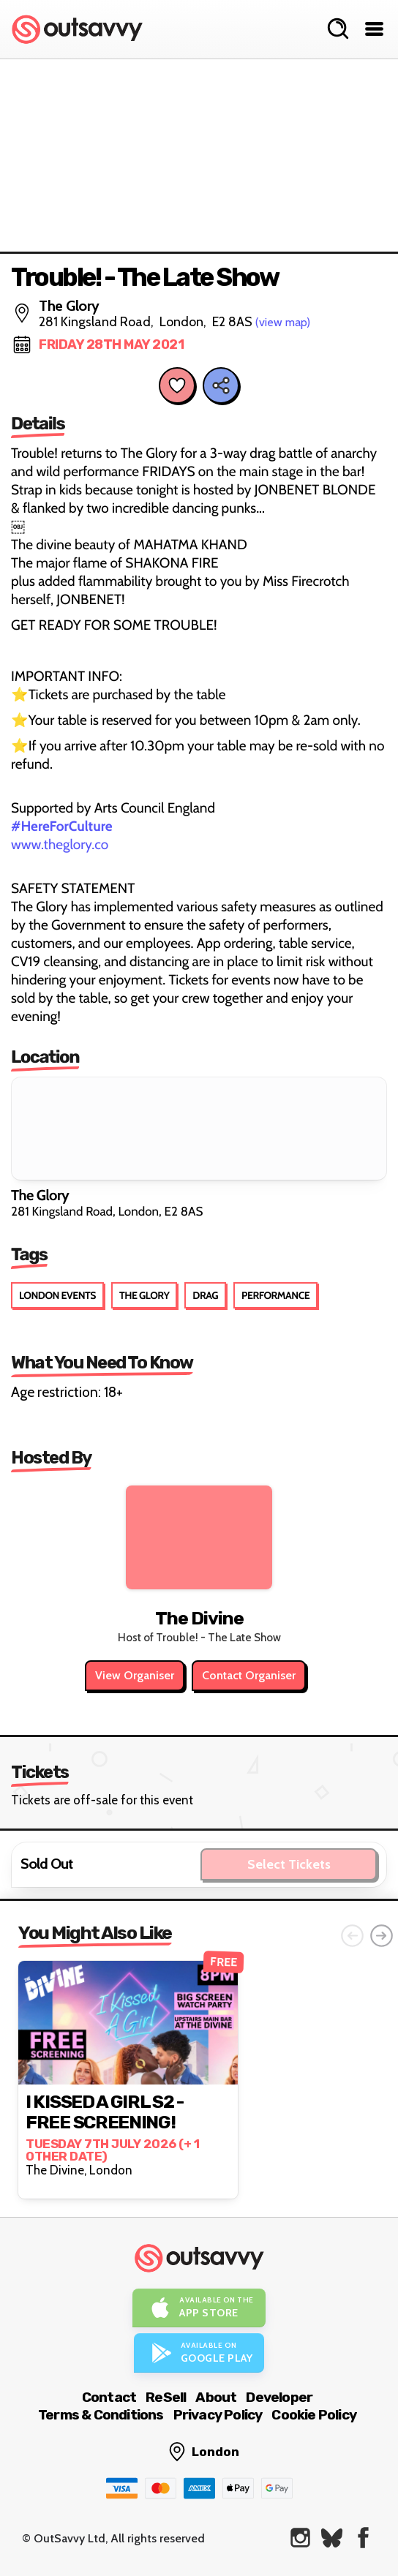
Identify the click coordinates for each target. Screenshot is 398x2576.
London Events (57, 1295)
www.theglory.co (59, 844)
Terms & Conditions (101, 2414)
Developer (279, 2397)
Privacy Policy (218, 2414)
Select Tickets (289, 1864)
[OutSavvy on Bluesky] (332, 2537)
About (215, 2397)
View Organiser (134, 1675)
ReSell (166, 2397)
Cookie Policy (313, 2414)
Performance (275, 1295)
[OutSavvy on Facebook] (363, 2537)
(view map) (282, 322)
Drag (205, 1295)
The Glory (144, 1295)
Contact (109, 2397)
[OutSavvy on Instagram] (300, 2537)
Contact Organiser (249, 1675)
